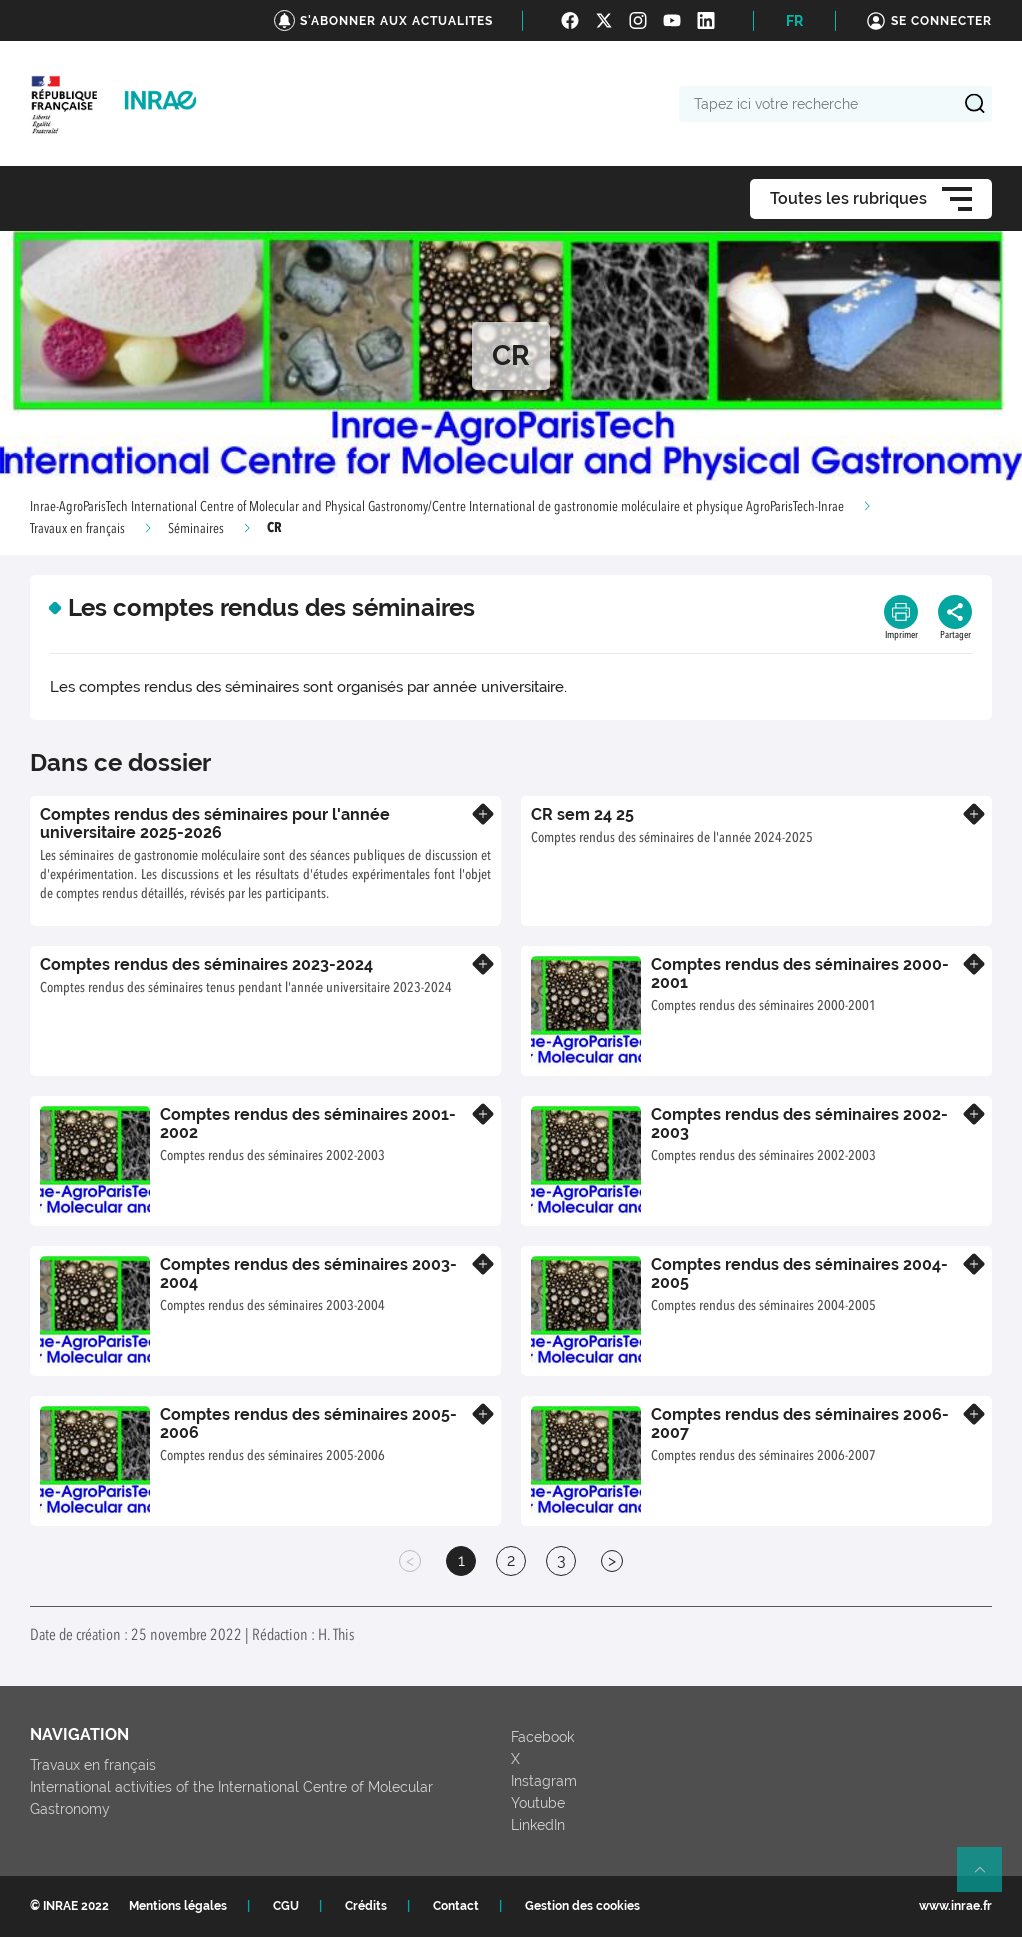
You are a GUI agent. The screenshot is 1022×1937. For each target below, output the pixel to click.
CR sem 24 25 (582, 814)
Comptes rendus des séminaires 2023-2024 (206, 964)
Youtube (538, 1803)
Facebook (542, 1737)
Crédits (366, 1906)
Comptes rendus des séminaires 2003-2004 (308, 1273)
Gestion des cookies (582, 1906)
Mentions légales (178, 1906)
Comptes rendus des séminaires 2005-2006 (308, 1423)
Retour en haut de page (988, 1878)
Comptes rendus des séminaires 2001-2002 (308, 1123)
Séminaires (196, 529)
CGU (286, 1906)
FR (794, 21)
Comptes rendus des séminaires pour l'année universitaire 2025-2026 (215, 823)
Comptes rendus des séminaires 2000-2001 (800, 973)
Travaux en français (77, 529)
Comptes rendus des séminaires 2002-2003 (799, 1123)
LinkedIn (538, 1825)
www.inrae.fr (955, 1906)
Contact (456, 1906)
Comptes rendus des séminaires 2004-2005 (799, 1273)
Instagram (544, 1781)
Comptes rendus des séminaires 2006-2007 (800, 1423)
